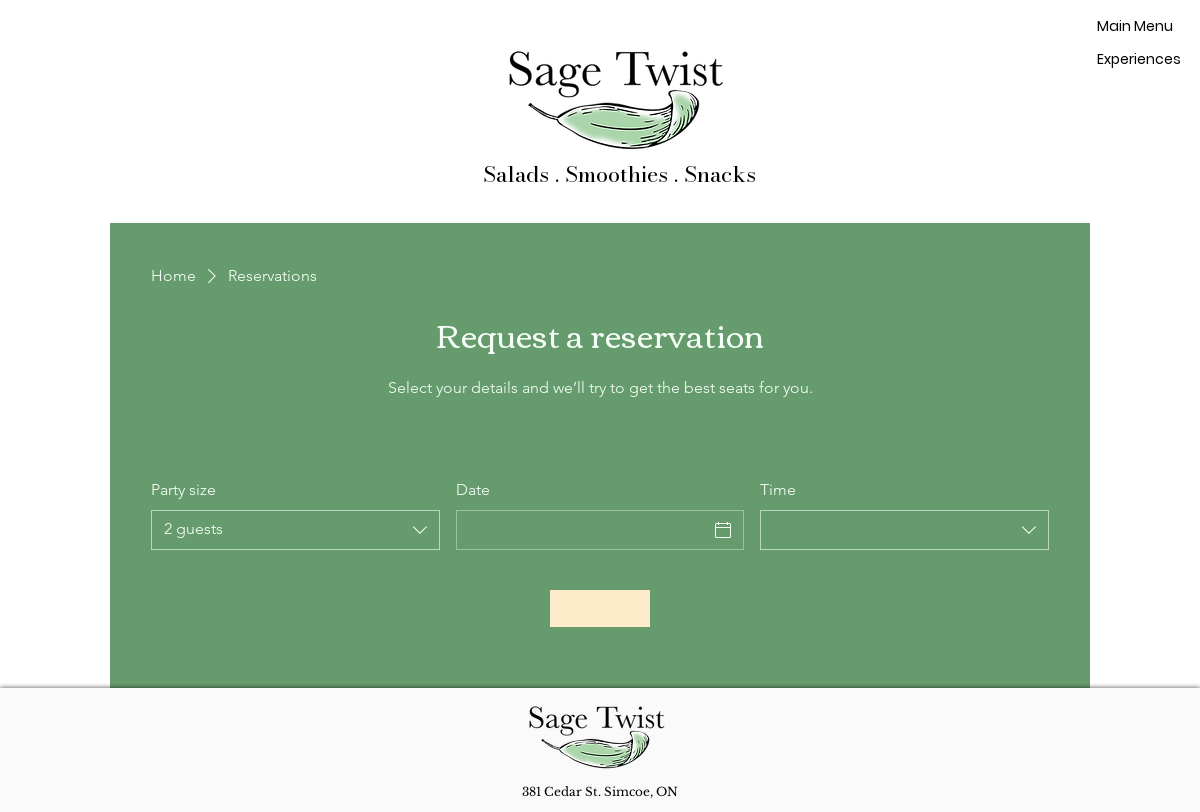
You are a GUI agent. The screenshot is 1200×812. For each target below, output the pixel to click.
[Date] (582, 530)
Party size (183, 489)
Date (473, 489)
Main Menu (1135, 26)
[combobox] (295, 530)
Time (778, 489)
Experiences (1137, 59)
